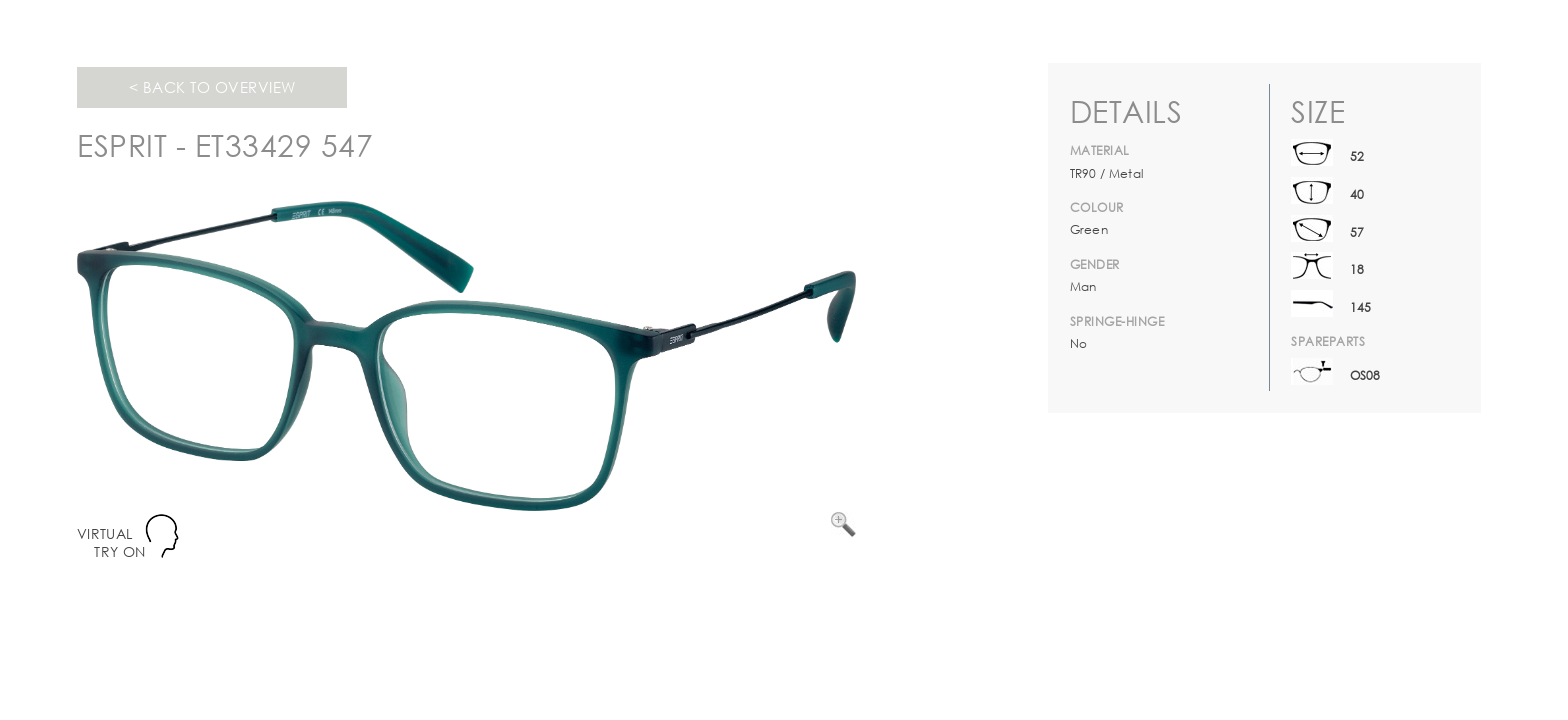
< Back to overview (212, 87)
